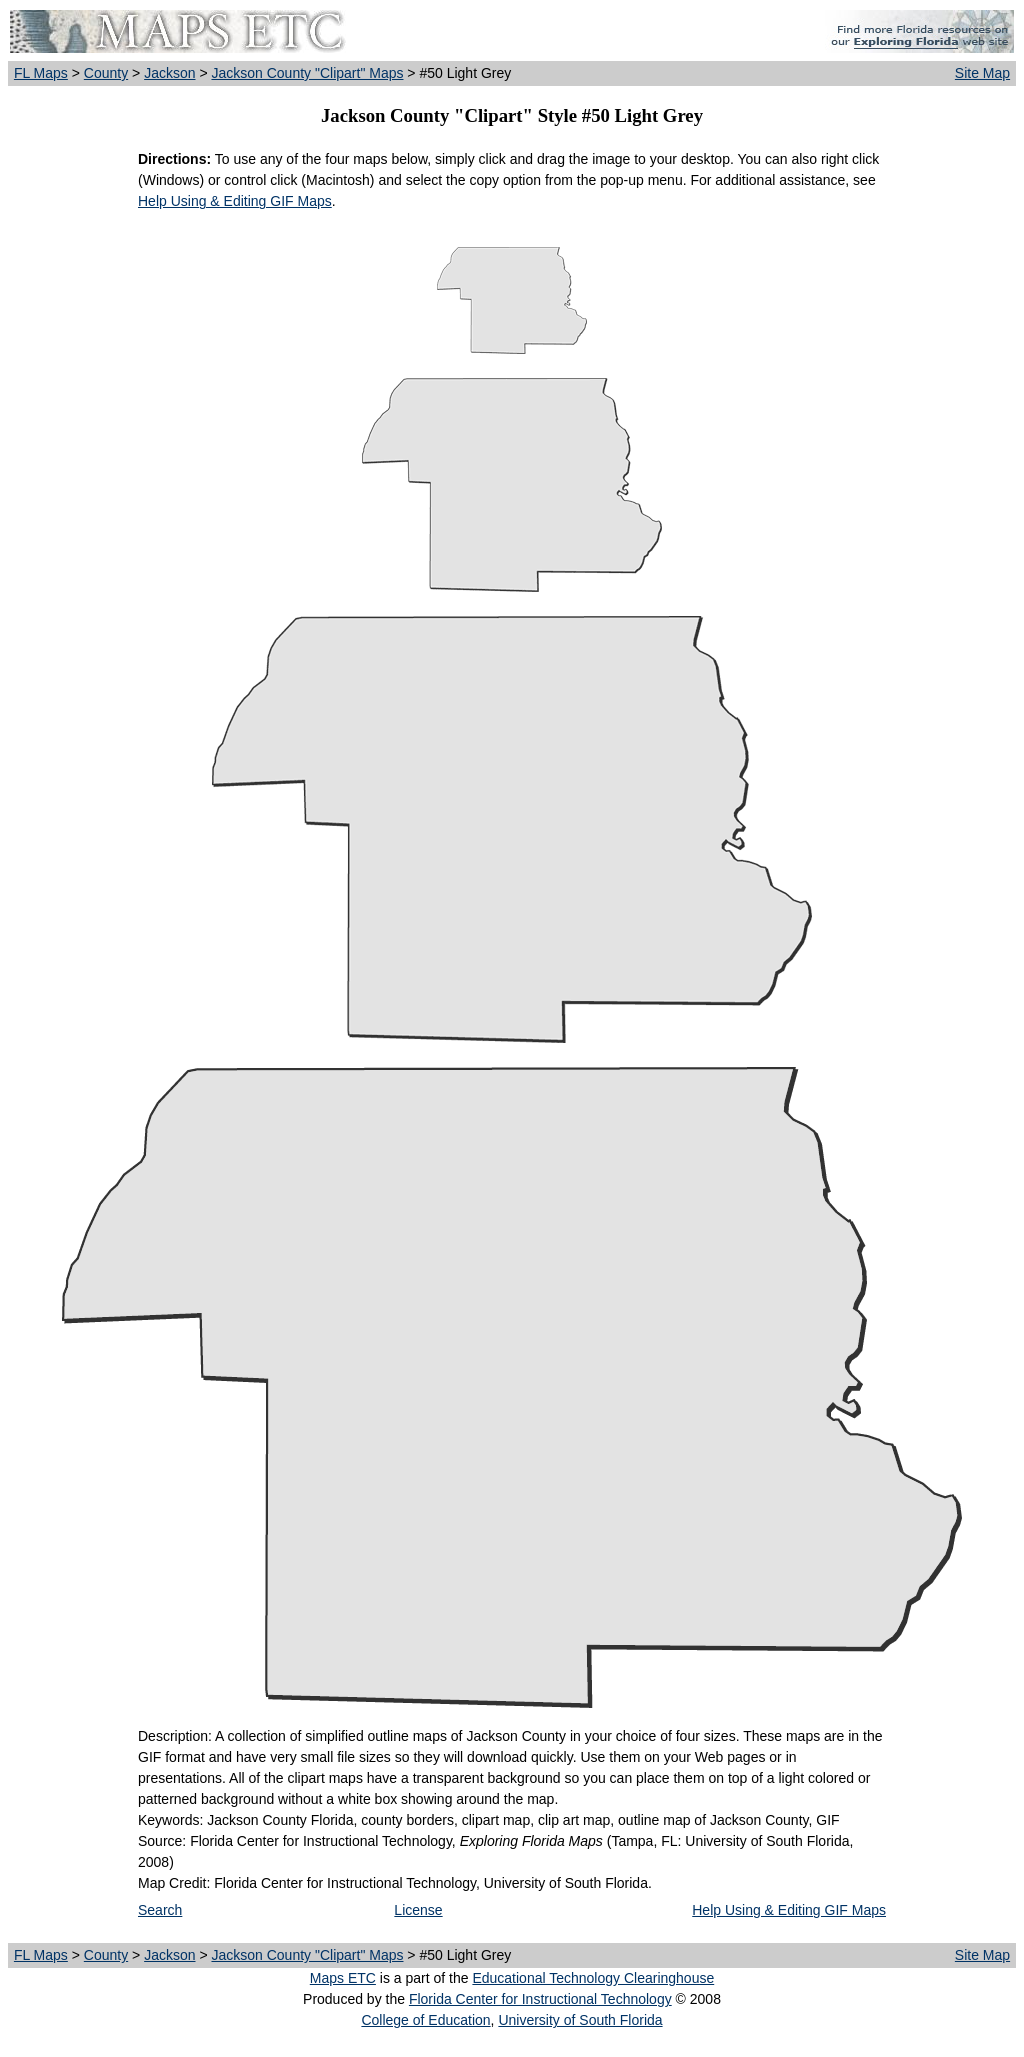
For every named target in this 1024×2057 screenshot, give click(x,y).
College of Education (425, 2020)
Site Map (982, 73)
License (418, 1910)
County (106, 73)
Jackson (169, 73)
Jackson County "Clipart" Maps (307, 73)
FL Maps (41, 73)
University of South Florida (580, 2020)
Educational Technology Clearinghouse (593, 1978)
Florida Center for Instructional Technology (540, 1999)
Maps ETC (343, 1978)
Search (160, 1910)
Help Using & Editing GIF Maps (235, 201)
